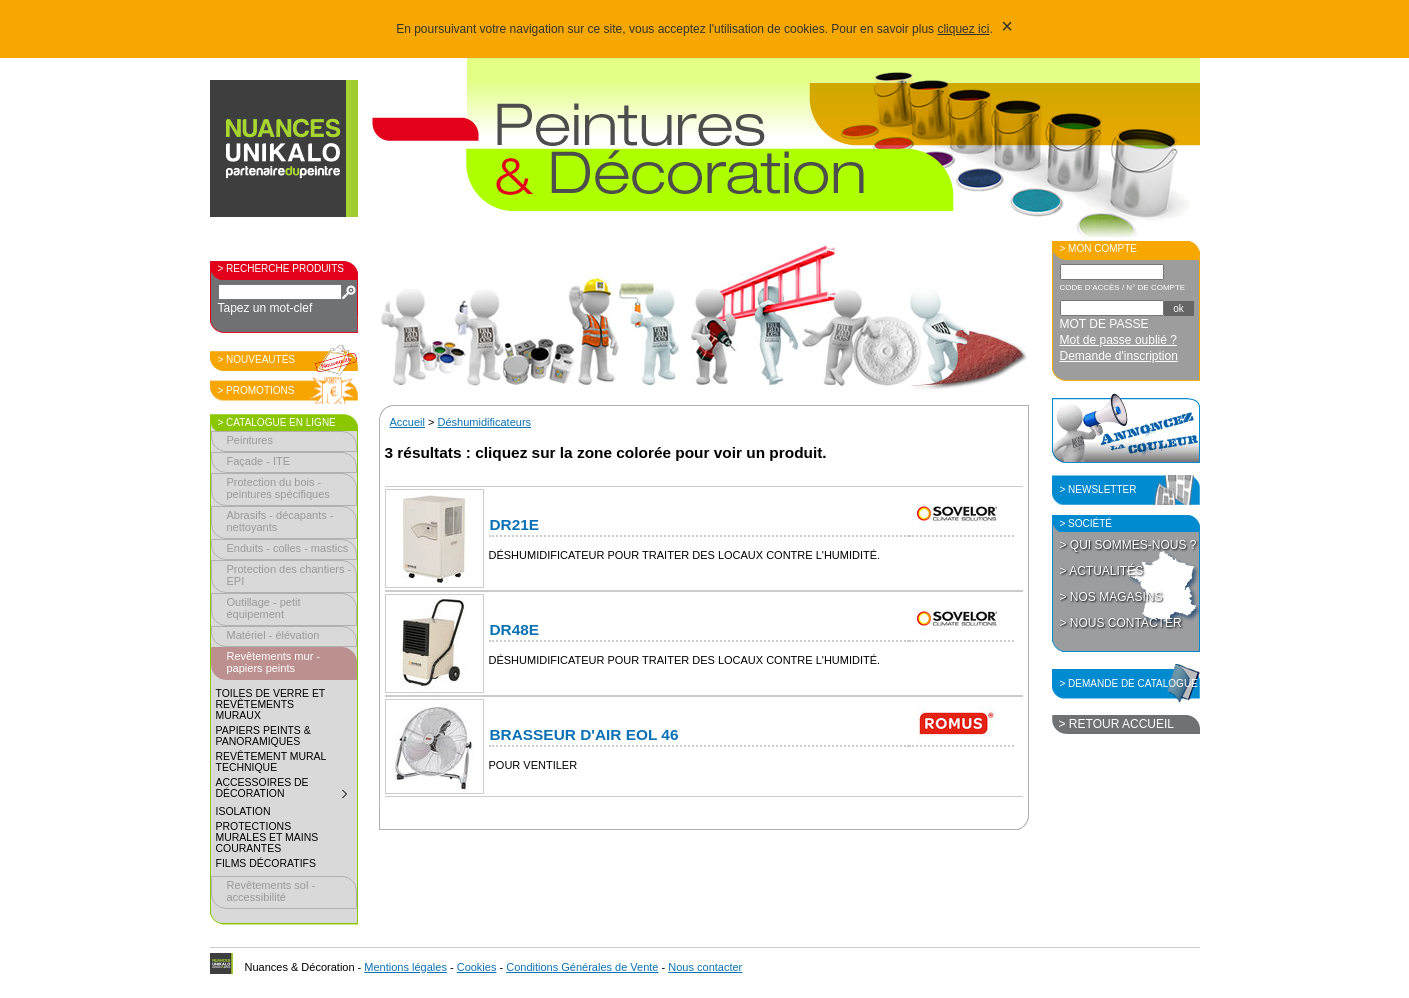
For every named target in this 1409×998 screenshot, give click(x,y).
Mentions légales (405, 967)
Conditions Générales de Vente (582, 967)
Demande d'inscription (1119, 356)
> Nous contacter (1121, 623)
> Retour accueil (1116, 724)
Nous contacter (705, 967)
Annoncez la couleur (1126, 428)
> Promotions (256, 390)
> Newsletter (1098, 489)
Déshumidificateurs (485, 422)
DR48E (515, 629)
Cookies (477, 967)
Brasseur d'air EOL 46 (584, 734)
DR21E (515, 524)
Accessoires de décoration (286, 790)
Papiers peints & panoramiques (263, 736)
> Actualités (1102, 571)
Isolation (243, 811)
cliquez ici (963, 29)
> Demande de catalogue (1129, 683)
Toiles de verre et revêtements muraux (271, 704)
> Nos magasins (1111, 597)
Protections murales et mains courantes (267, 837)
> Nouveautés (257, 359)
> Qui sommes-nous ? (1128, 545)
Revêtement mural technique (271, 762)
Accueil (407, 422)
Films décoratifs (266, 863)
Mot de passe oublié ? (1118, 340)
